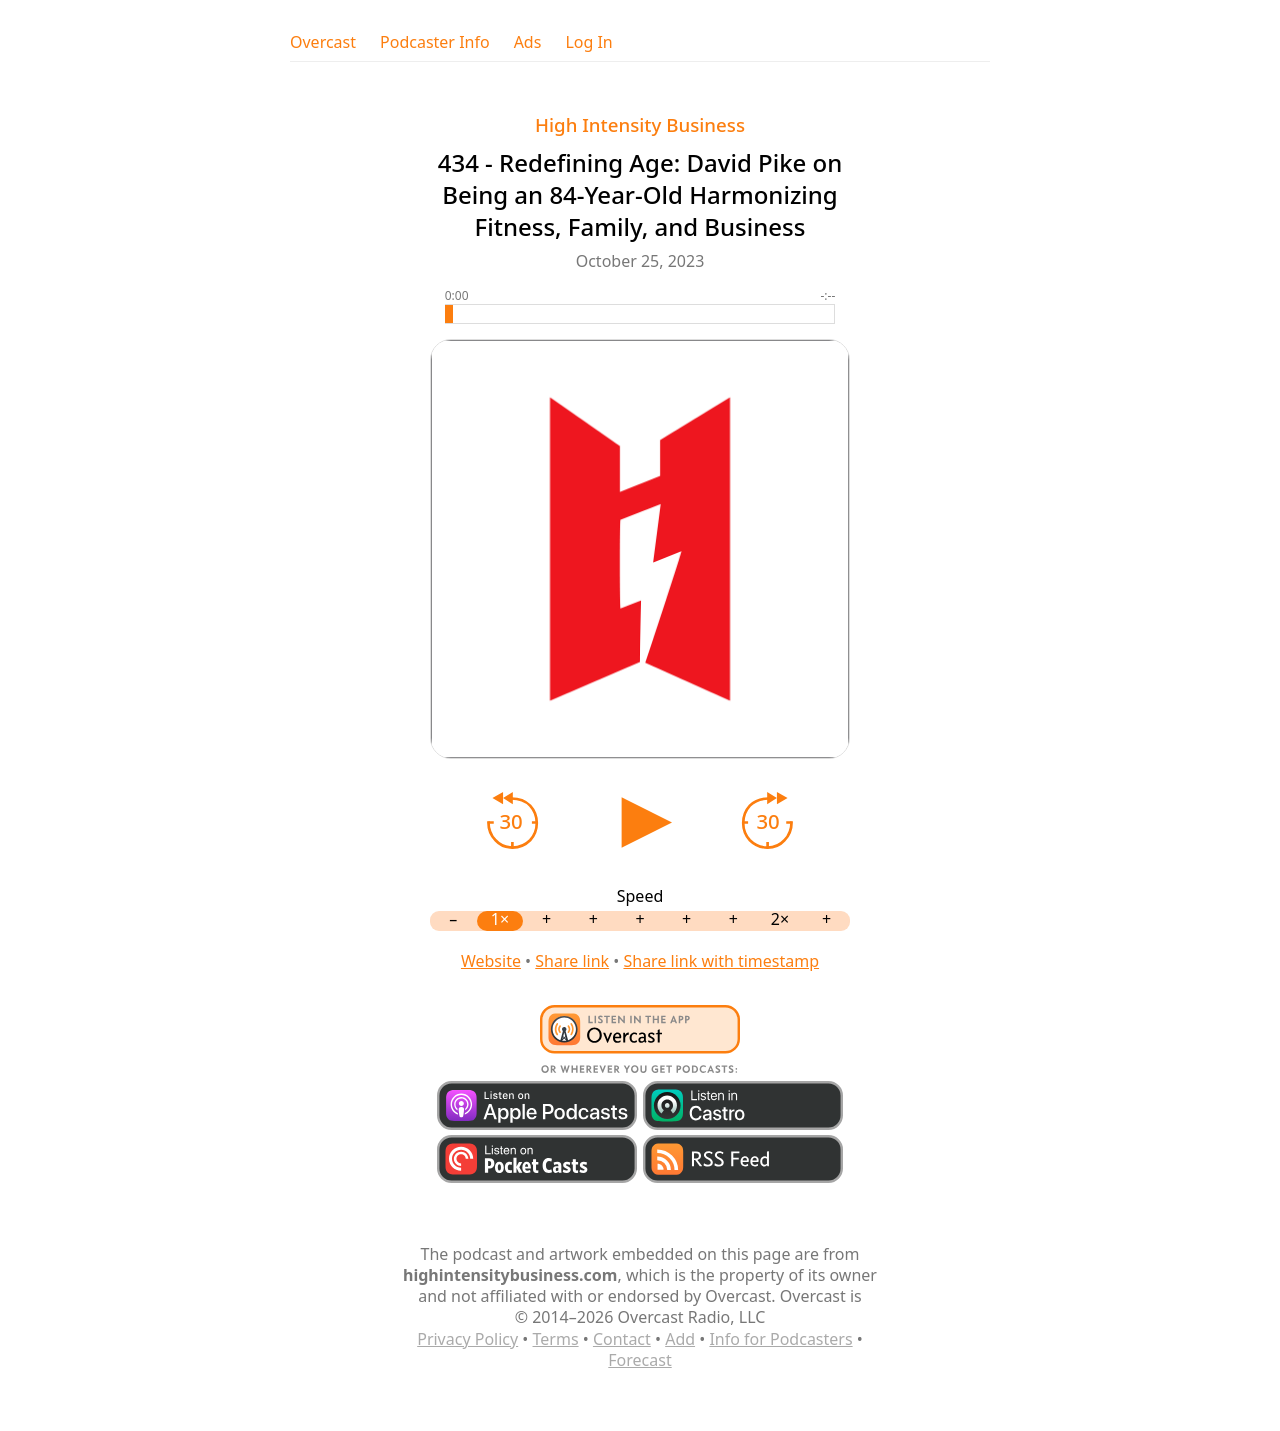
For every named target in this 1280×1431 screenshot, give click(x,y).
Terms (556, 1339)
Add (680, 1339)
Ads (528, 42)
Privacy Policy (467, 1339)
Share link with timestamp (721, 961)
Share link (572, 961)
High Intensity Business (640, 124)
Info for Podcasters (780, 1339)
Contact (622, 1339)
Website (491, 961)
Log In (588, 42)
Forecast (639, 1360)
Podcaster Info (435, 42)
